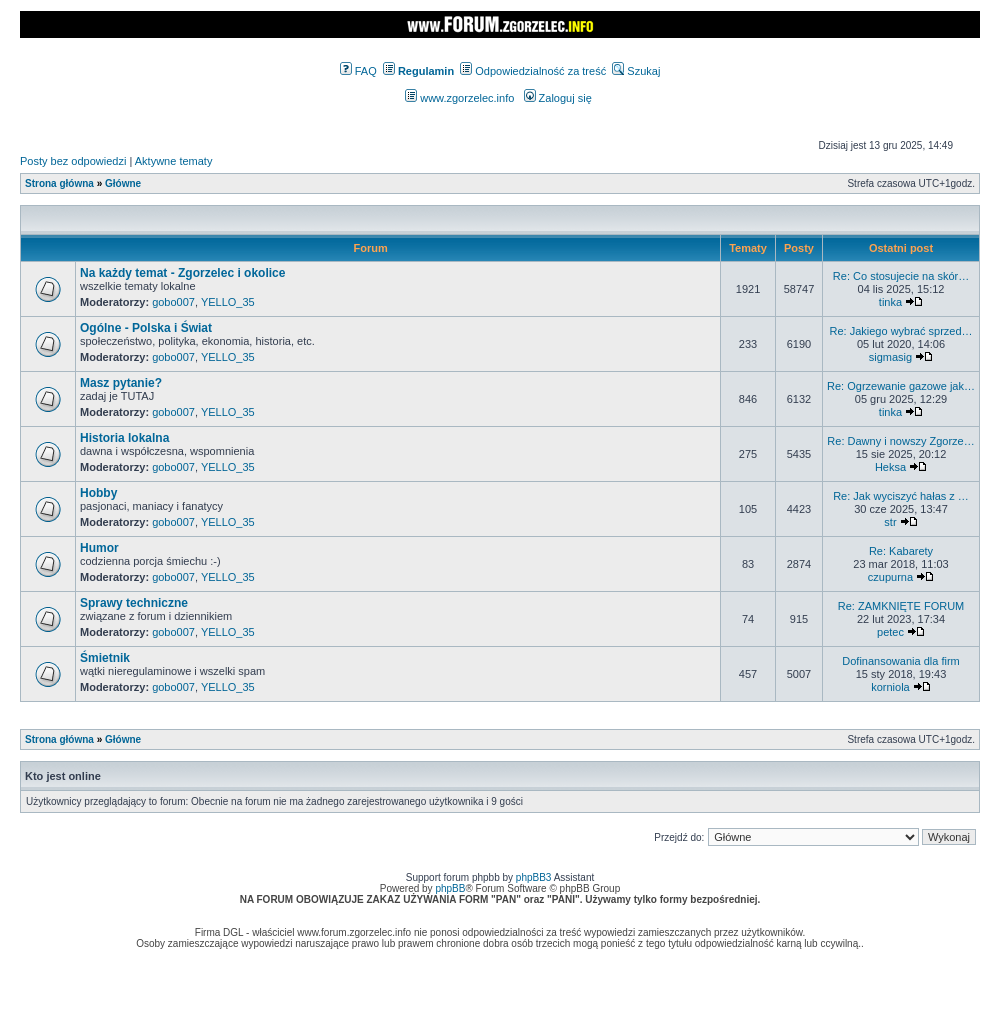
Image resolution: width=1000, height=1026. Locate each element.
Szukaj (636, 71)
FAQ (358, 71)
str (890, 522)
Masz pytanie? (121, 383)
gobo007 (173, 302)
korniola (890, 687)
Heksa (890, 467)
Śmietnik (105, 658)
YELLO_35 (228, 302)
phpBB (450, 888)
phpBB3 (534, 877)
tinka (890, 302)
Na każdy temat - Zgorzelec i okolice (182, 273)
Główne (123, 183)
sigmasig (890, 357)
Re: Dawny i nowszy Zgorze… (900, 441)
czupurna (890, 577)
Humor (99, 548)
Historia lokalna (124, 438)
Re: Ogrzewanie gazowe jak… (901, 386)
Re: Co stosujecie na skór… (901, 276)
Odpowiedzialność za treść (533, 71)
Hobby (98, 493)
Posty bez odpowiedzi (73, 161)
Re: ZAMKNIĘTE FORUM (901, 606)
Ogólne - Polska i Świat (146, 328)
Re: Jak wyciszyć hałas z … (901, 496)
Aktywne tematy (174, 161)
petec (890, 632)
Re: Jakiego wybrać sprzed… (900, 331)
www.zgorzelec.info (459, 98)
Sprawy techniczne (134, 603)
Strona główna (59, 183)
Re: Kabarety (901, 551)
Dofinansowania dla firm (900, 661)
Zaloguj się (558, 98)
